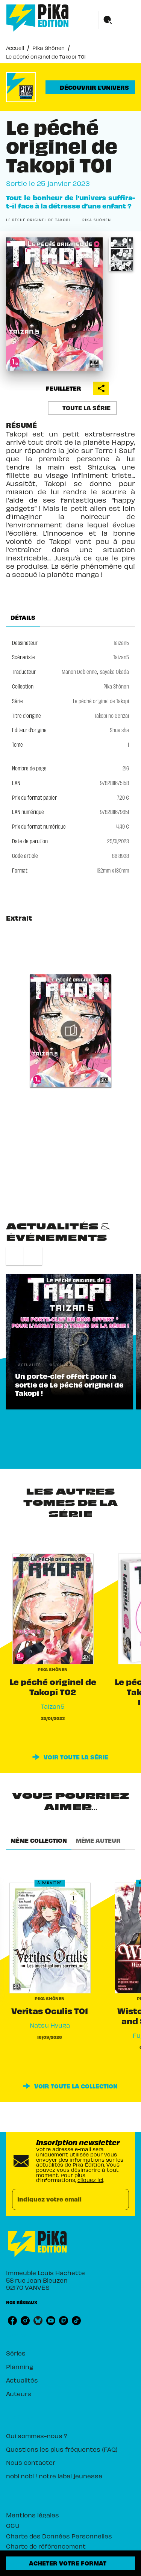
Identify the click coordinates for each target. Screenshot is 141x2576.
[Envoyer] (120, 2200)
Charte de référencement (46, 2546)
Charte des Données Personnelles (59, 2536)
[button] (90, 87)
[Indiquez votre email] (61, 2199)
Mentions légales (32, 2515)
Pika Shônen (48, 48)
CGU (13, 2525)
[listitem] (12, 2320)
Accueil (15, 48)
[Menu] (117, 20)
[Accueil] (37, 18)
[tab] (23, 618)
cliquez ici (90, 2180)
